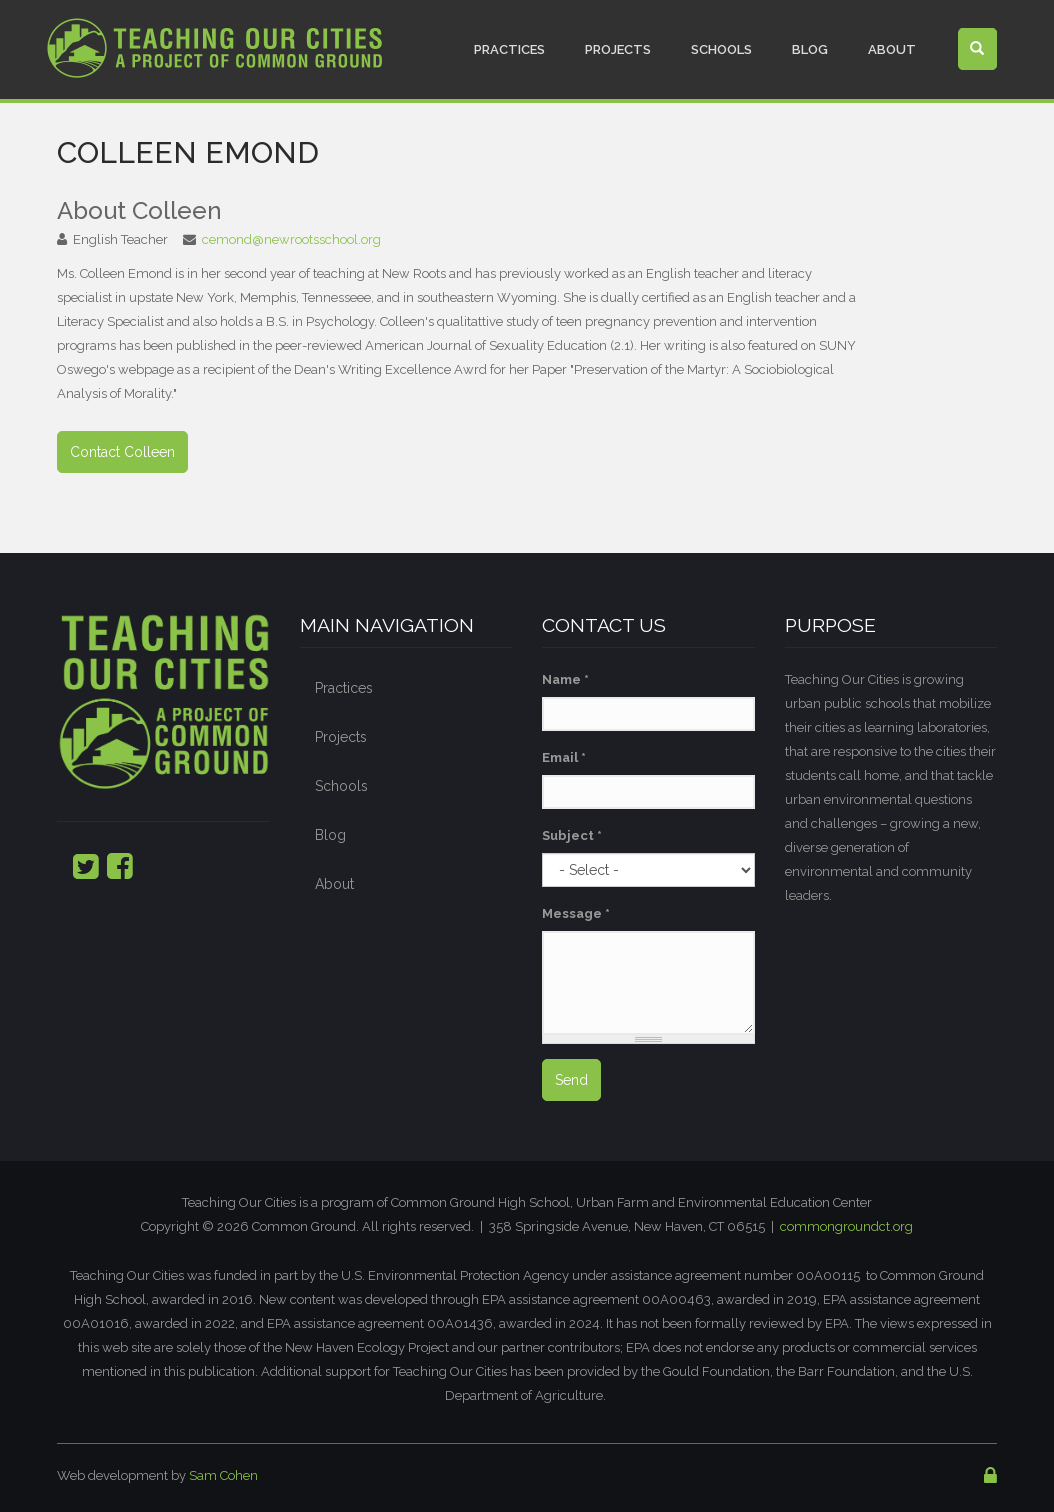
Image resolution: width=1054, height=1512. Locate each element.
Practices (509, 49)
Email (564, 757)
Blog (810, 49)
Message (576, 913)
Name (565, 679)
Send (571, 1080)
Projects (618, 49)
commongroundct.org (846, 1226)
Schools (721, 49)
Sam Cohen (223, 1475)
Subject (572, 835)
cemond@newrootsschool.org (291, 239)
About (892, 49)
